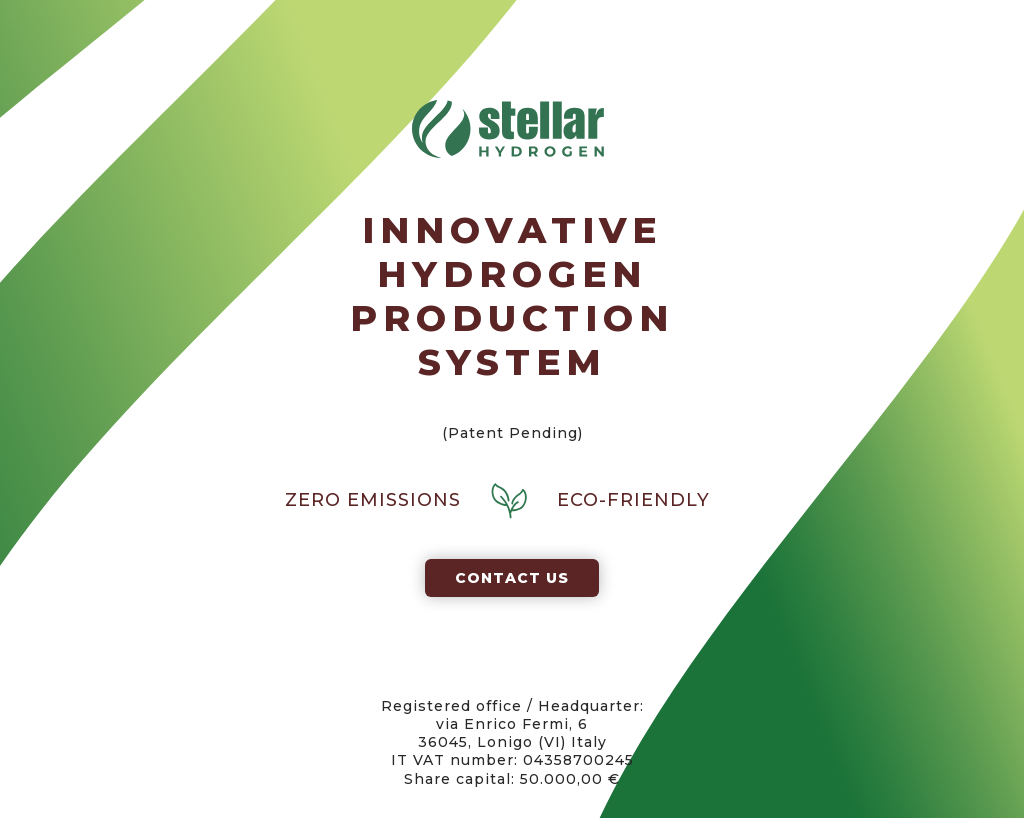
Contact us (512, 578)
